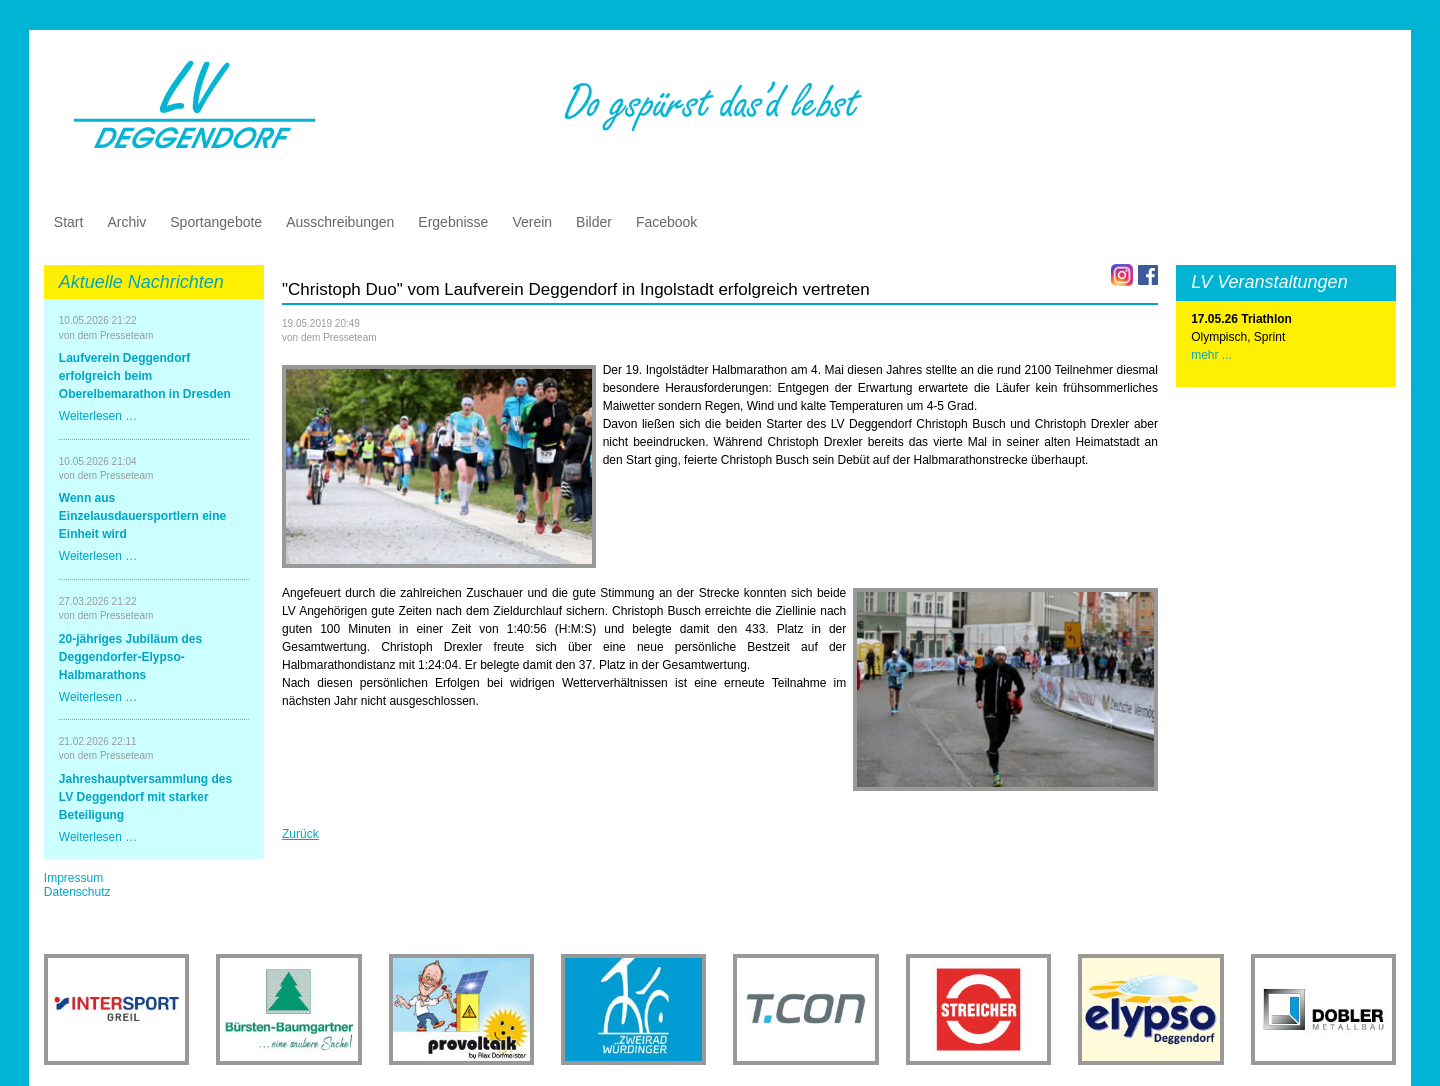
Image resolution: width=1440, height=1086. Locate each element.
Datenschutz (77, 892)
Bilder (594, 222)
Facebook (666, 222)
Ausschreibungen (340, 222)
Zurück (300, 834)
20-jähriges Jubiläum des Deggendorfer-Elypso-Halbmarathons (130, 657)
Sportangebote (216, 222)
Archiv (126, 222)
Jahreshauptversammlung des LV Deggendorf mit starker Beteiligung (145, 797)
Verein (532, 222)
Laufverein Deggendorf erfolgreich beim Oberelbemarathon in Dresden (145, 376)
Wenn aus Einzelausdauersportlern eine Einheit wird (142, 516)
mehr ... (1211, 355)
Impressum (73, 878)
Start (69, 222)
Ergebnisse (453, 222)
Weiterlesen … (98, 416)
